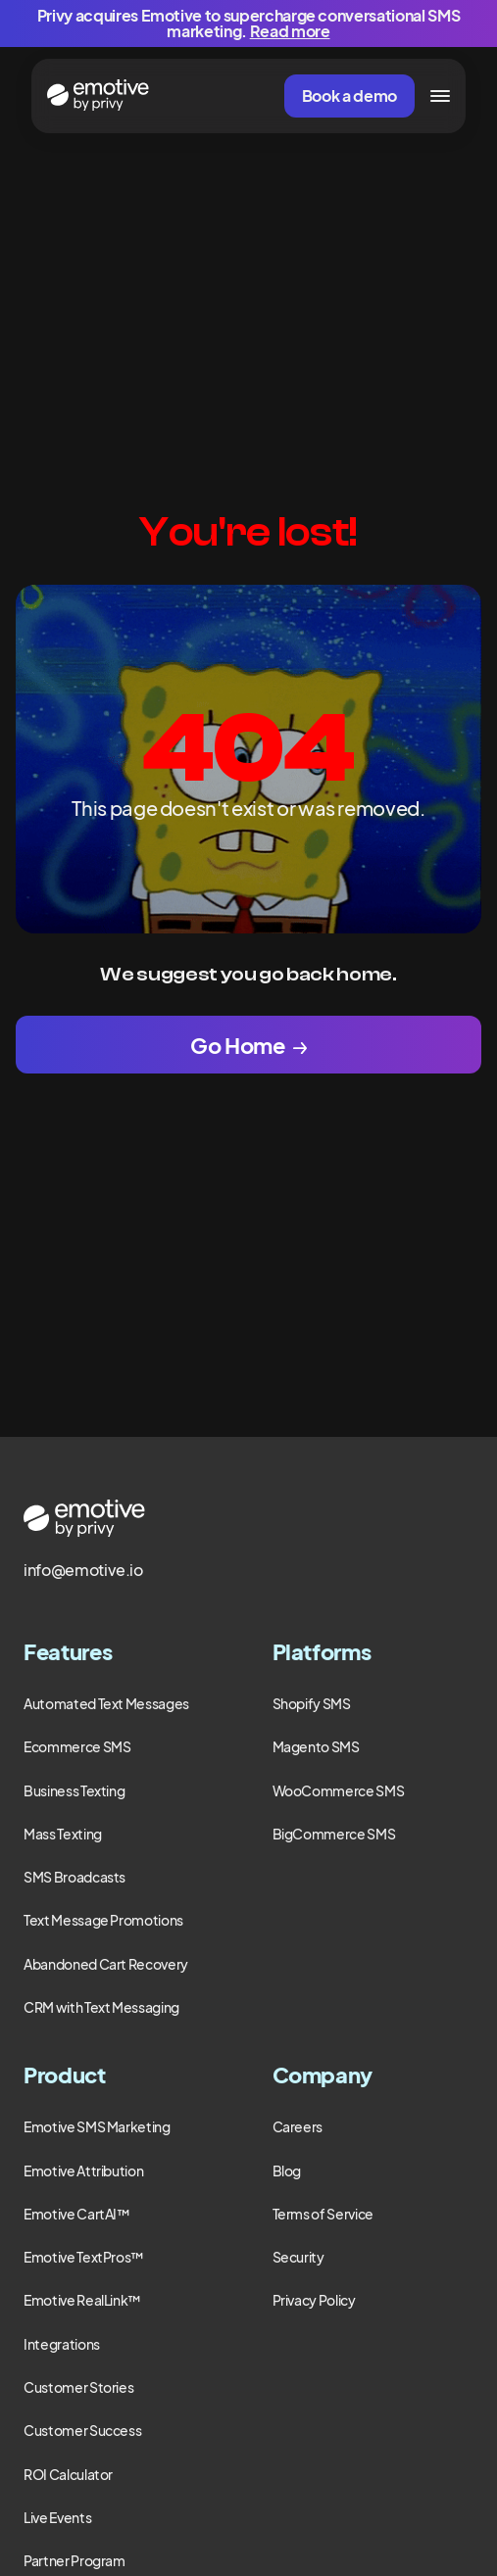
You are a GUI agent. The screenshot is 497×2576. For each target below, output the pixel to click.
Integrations (62, 2344)
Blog (287, 2170)
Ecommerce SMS (77, 1746)
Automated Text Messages (106, 1703)
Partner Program (74, 2560)
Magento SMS (316, 1746)
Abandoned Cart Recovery (106, 1964)
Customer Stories (78, 2387)
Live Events (57, 2517)
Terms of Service (323, 2213)
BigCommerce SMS (334, 1833)
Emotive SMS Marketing (97, 2126)
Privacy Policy (314, 2300)
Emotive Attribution (83, 2170)
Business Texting (74, 1790)
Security (298, 2257)
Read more (290, 31)
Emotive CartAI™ (77, 2213)
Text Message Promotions (103, 1920)
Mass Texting (63, 1833)
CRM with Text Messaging (101, 2007)
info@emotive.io (83, 1569)
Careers (298, 2126)
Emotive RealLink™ (82, 2300)
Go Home (237, 1045)
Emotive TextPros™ (84, 2257)
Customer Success (82, 2430)
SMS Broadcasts (74, 1876)
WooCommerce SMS (339, 1790)
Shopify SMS (312, 1703)
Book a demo (349, 95)
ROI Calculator (68, 2474)
